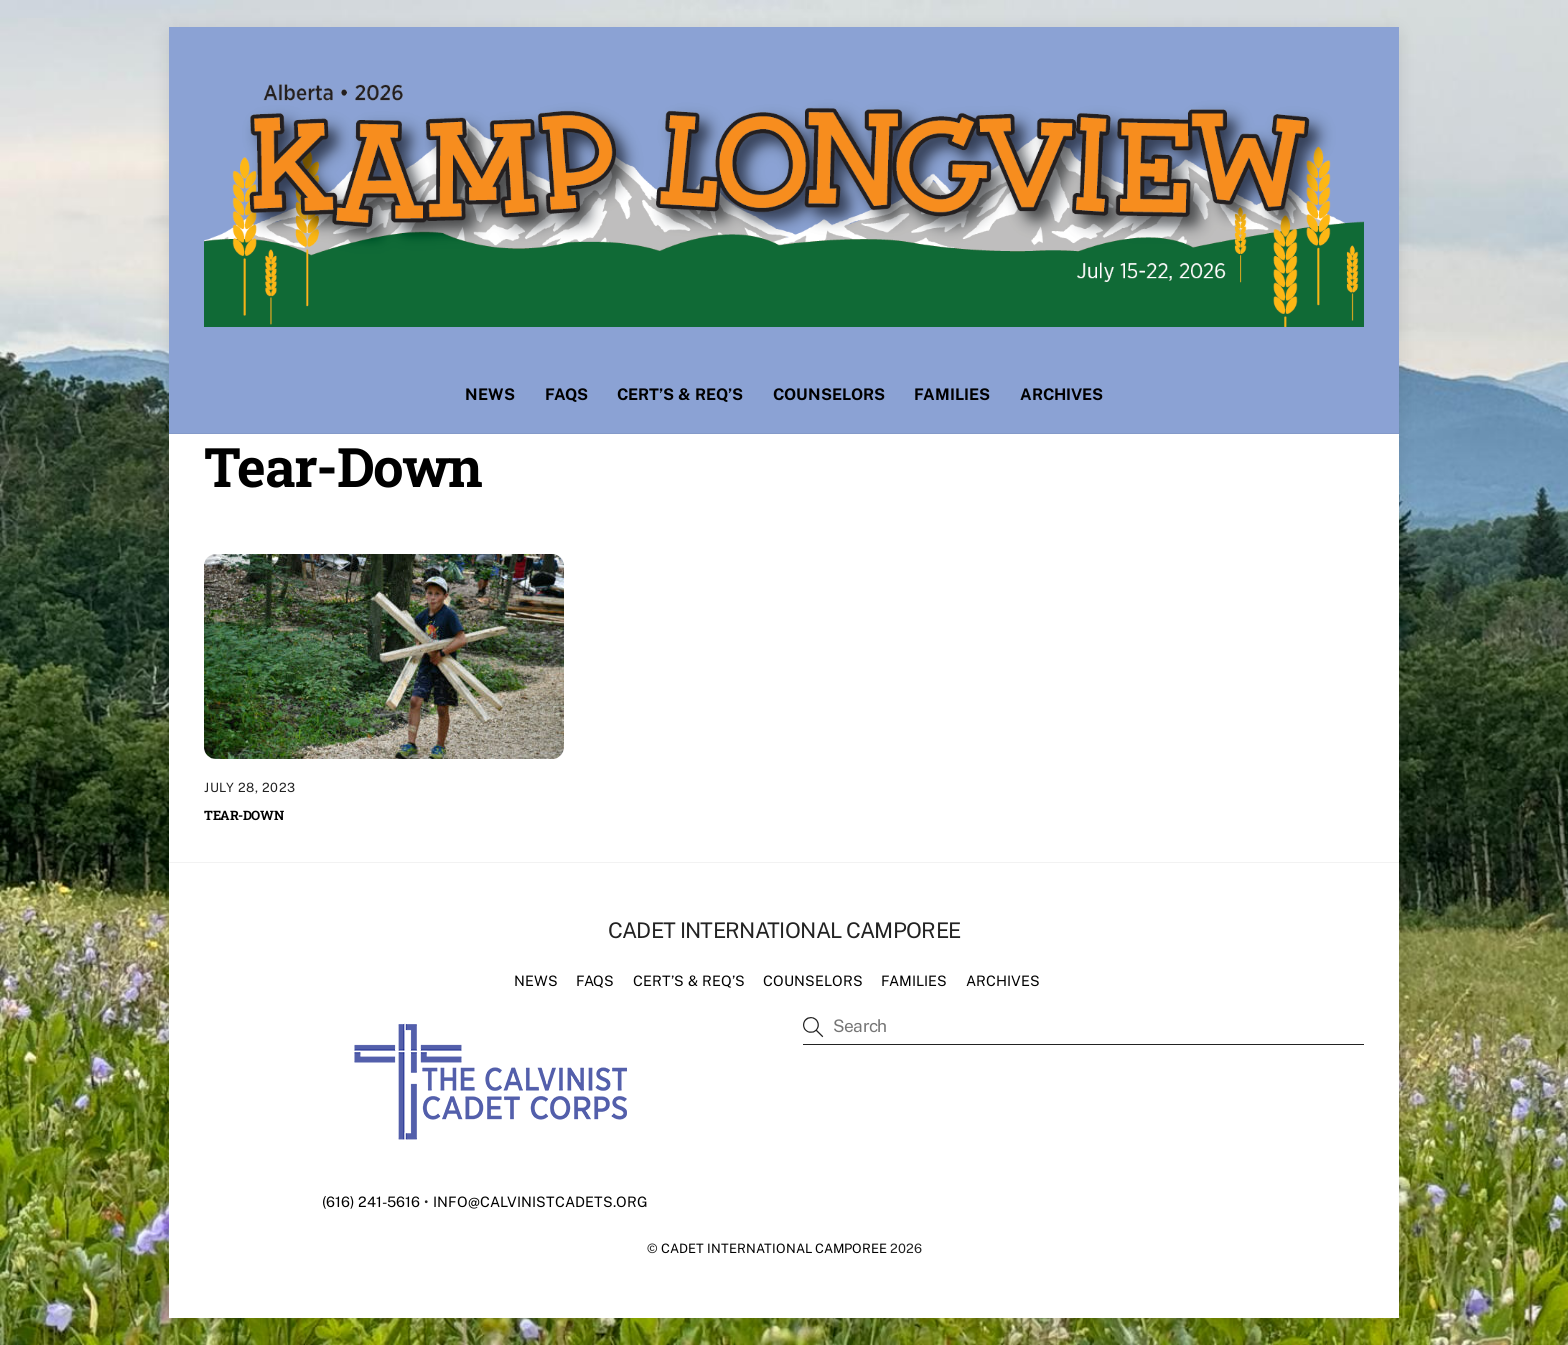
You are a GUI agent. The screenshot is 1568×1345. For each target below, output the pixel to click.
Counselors (829, 394)
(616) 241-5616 (371, 1201)
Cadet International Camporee (774, 1248)
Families (952, 394)
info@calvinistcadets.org (540, 1201)
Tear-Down (243, 815)
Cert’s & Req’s (680, 394)
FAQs (566, 394)
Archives (1061, 394)
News (490, 394)
